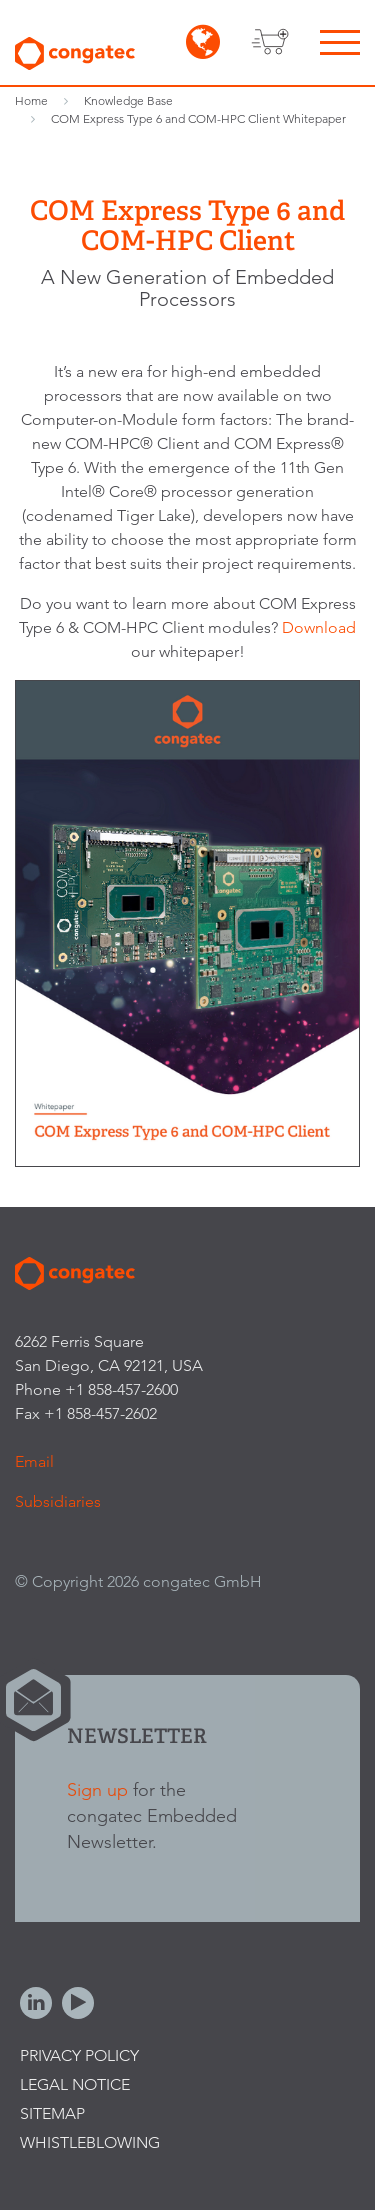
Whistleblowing (90, 2142)
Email (34, 1461)
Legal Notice (75, 2084)
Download (319, 627)
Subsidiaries (58, 1501)
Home (31, 100)
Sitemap (52, 2113)
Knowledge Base (128, 100)
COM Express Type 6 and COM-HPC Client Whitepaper (198, 118)
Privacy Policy (79, 2055)
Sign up (97, 1789)
